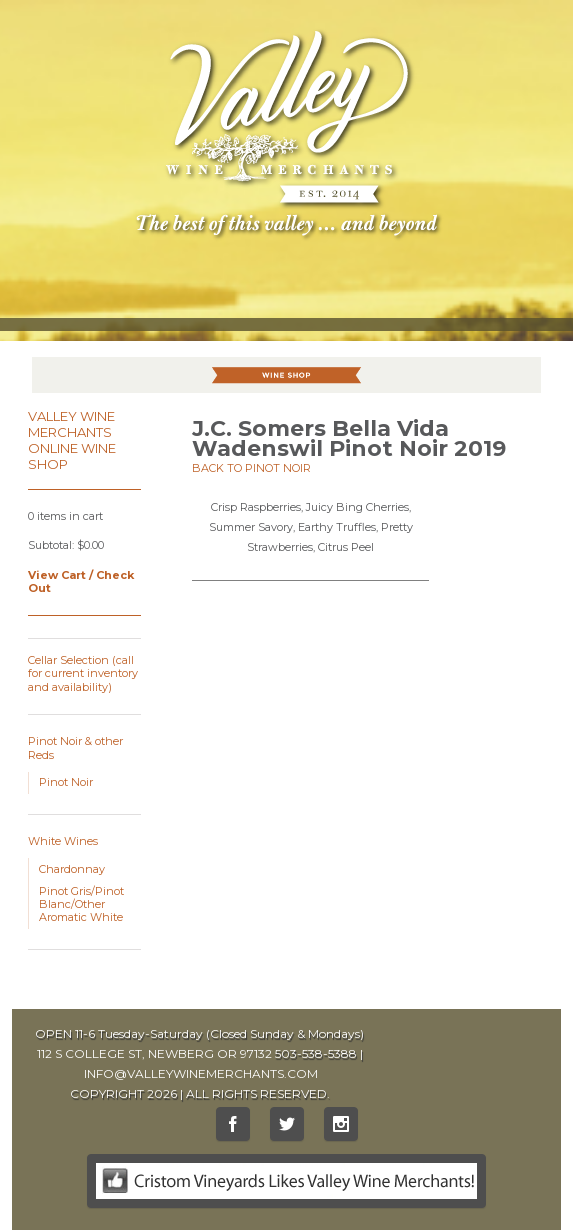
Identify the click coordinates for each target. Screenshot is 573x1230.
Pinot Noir (66, 782)
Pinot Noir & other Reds (75, 747)
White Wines (63, 841)
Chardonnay (72, 869)
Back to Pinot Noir (251, 468)
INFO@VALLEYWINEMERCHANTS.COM (201, 1073)
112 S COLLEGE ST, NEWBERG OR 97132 (154, 1053)
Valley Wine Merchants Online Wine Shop (72, 440)
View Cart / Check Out (81, 581)
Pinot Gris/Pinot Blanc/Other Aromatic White (81, 904)
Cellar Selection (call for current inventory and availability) (83, 673)
